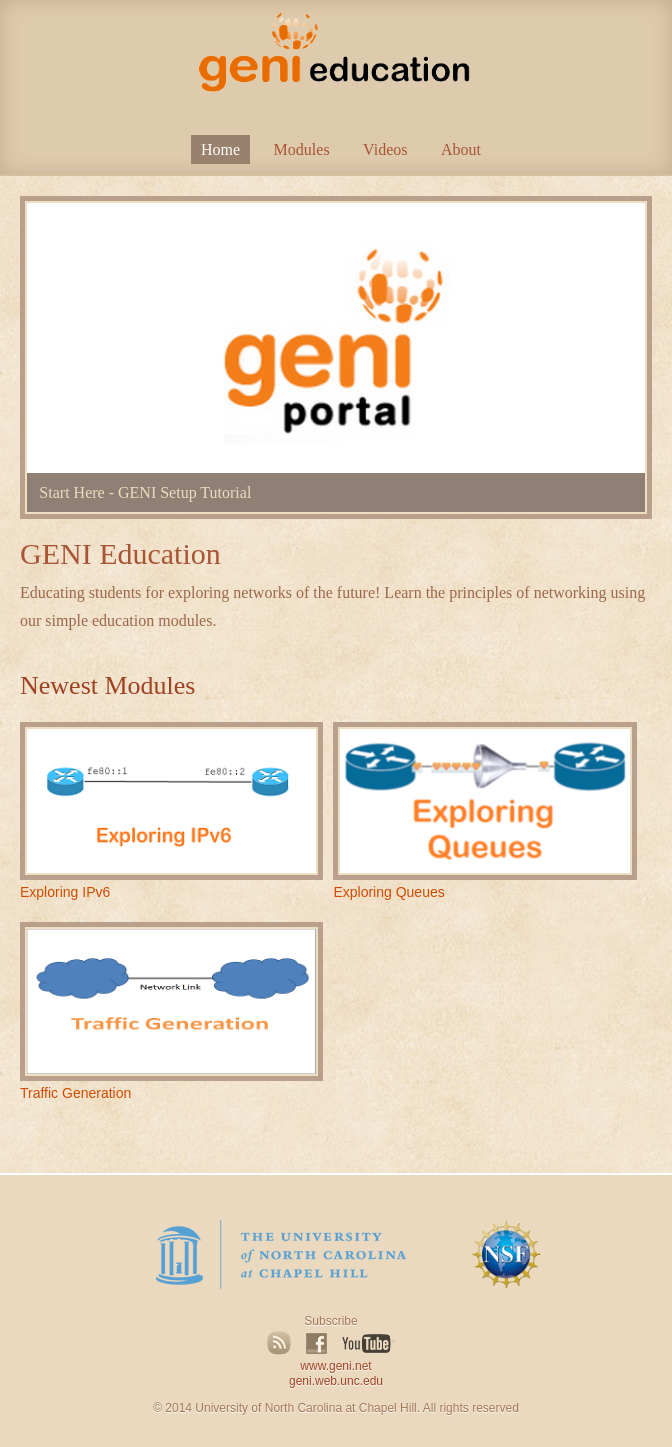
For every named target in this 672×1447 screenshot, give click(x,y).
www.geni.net (335, 1366)
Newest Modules (107, 685)
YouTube (368, 1343)
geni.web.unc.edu (336, 1381)
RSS (279, 1343)
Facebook (317, 1343)
